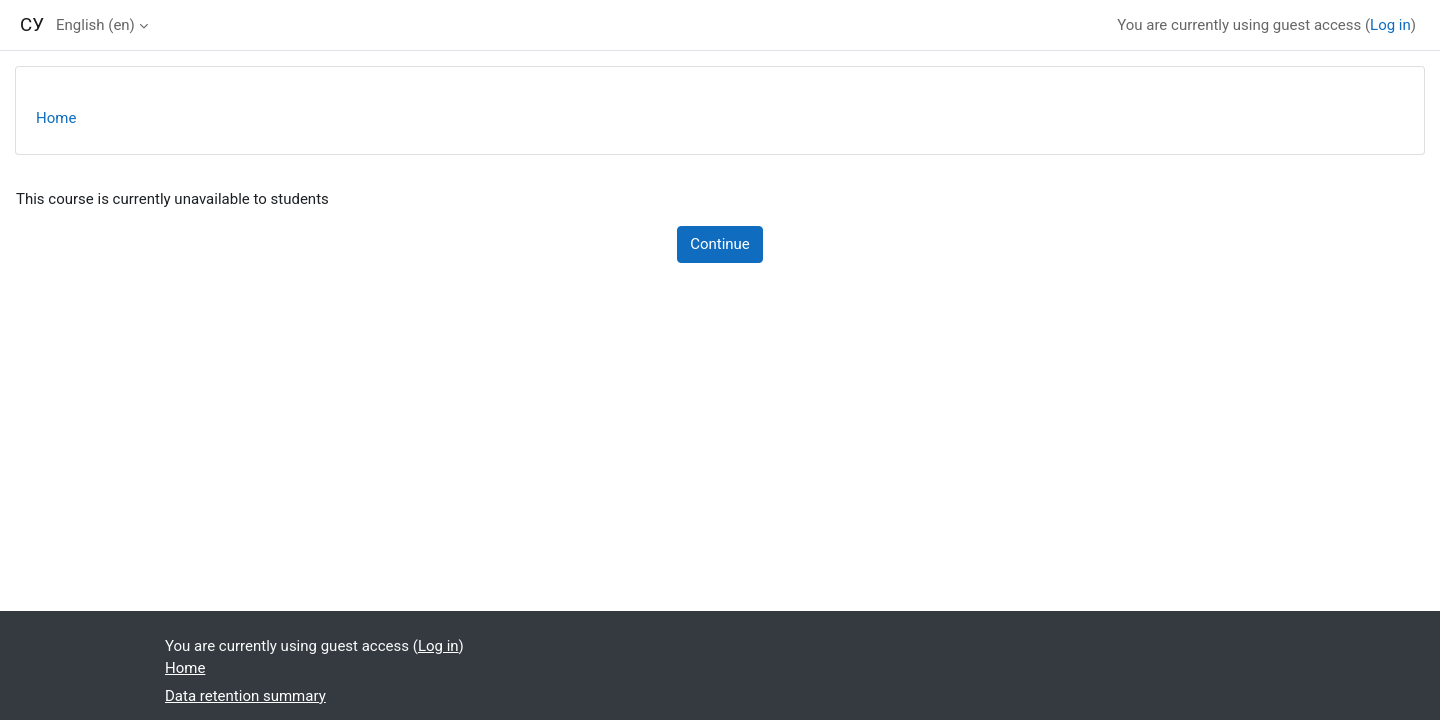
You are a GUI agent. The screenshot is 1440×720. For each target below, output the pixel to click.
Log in (1390, 25)
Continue (720, 244)
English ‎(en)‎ (95, 25)
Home (56, 118)
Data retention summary (245, 696)
